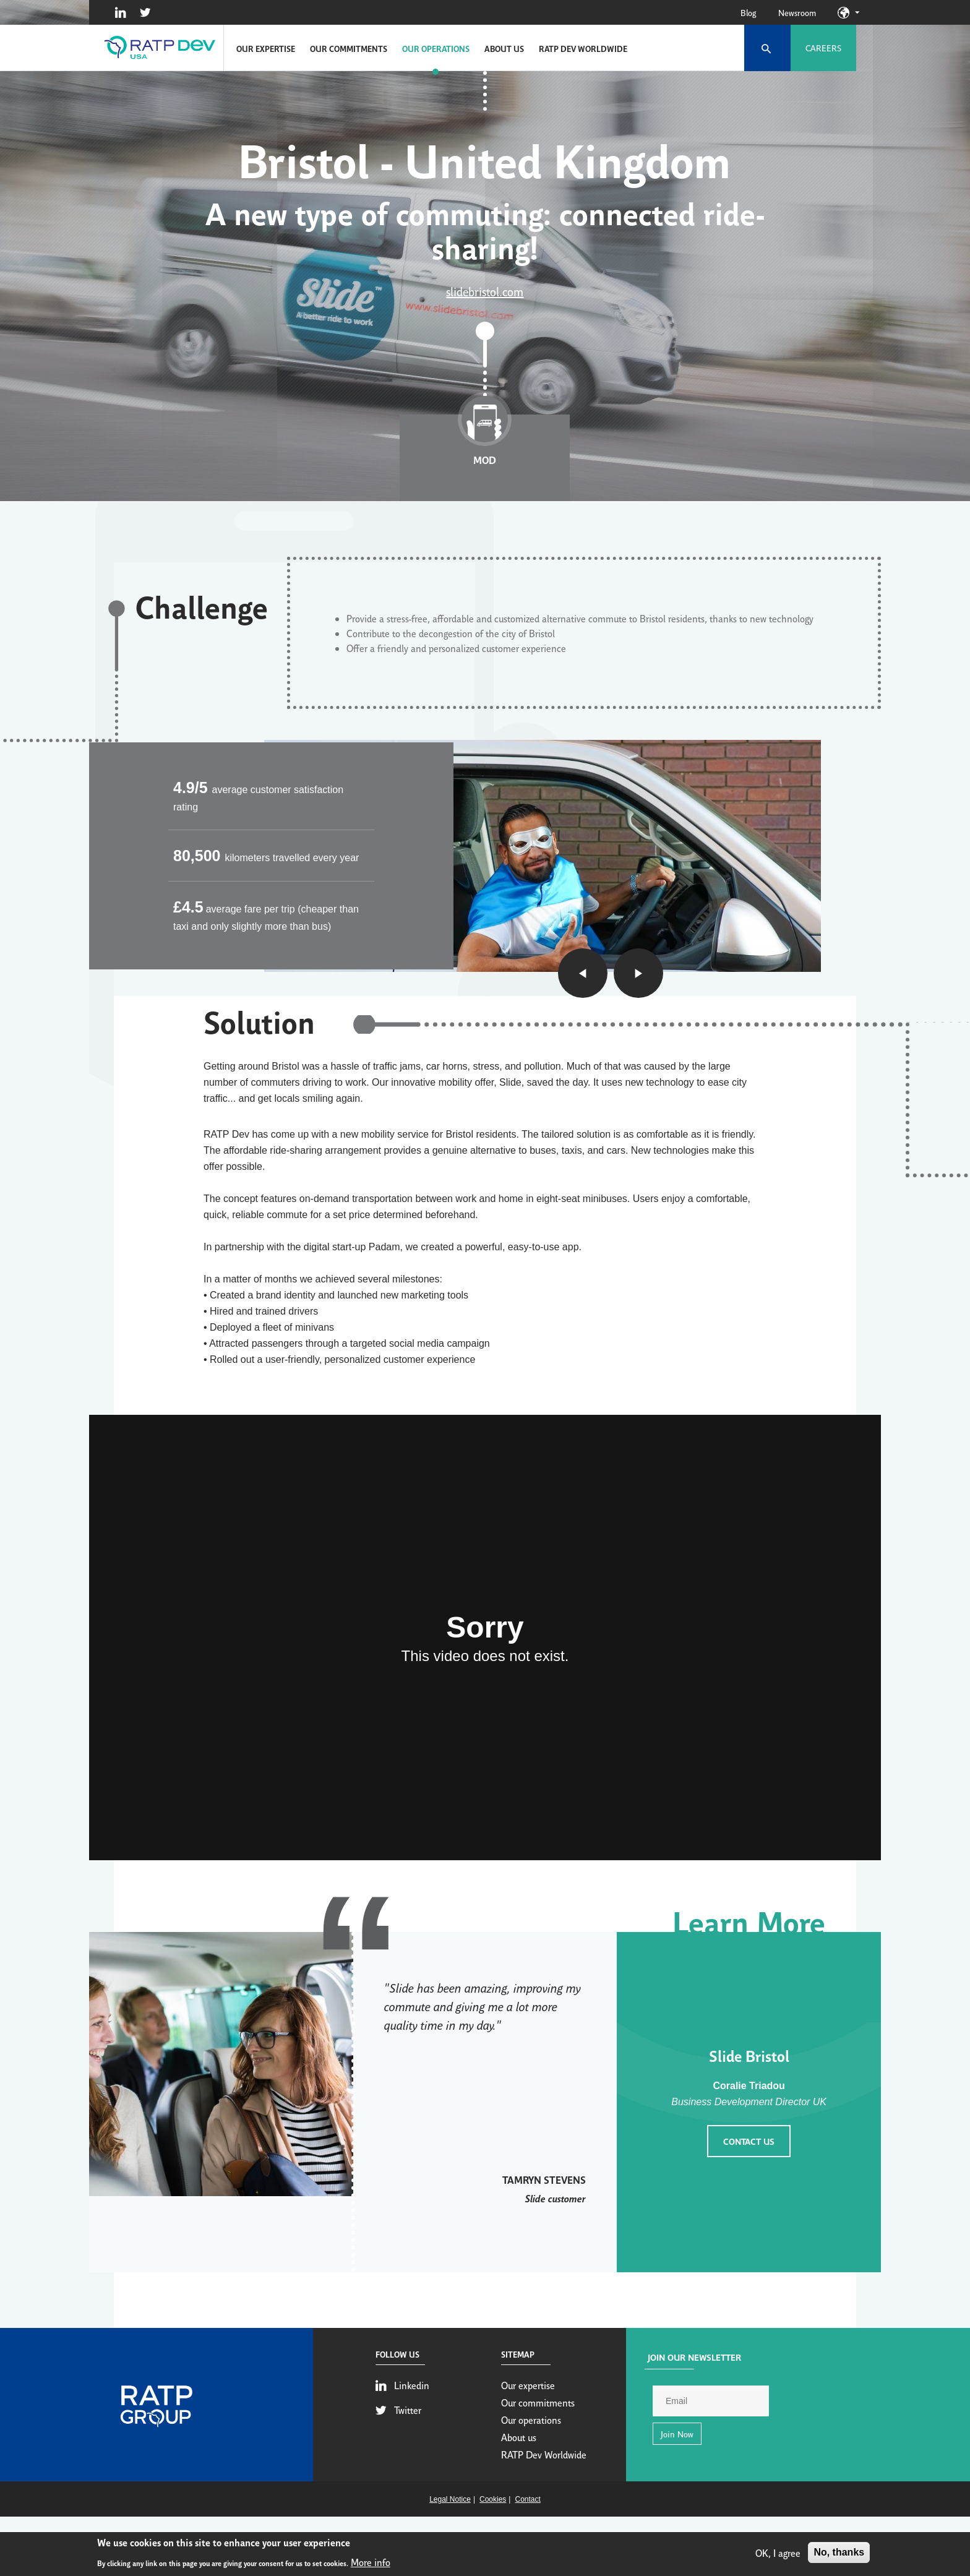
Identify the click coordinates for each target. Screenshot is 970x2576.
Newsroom (797, 12)
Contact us (749, 2141)
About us (504, 48)
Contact (527, 2499)
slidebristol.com (484, 291)
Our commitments (348, 48)
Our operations (436, 48)
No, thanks (838, 2554)
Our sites (857, 12)
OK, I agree (777, 2554)
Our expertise (265, 48)
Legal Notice (450, 2499)
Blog (748, 12)
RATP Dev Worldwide (583, 48)
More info (370, 2563)
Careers (823, 47)
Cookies (492, 2499)
